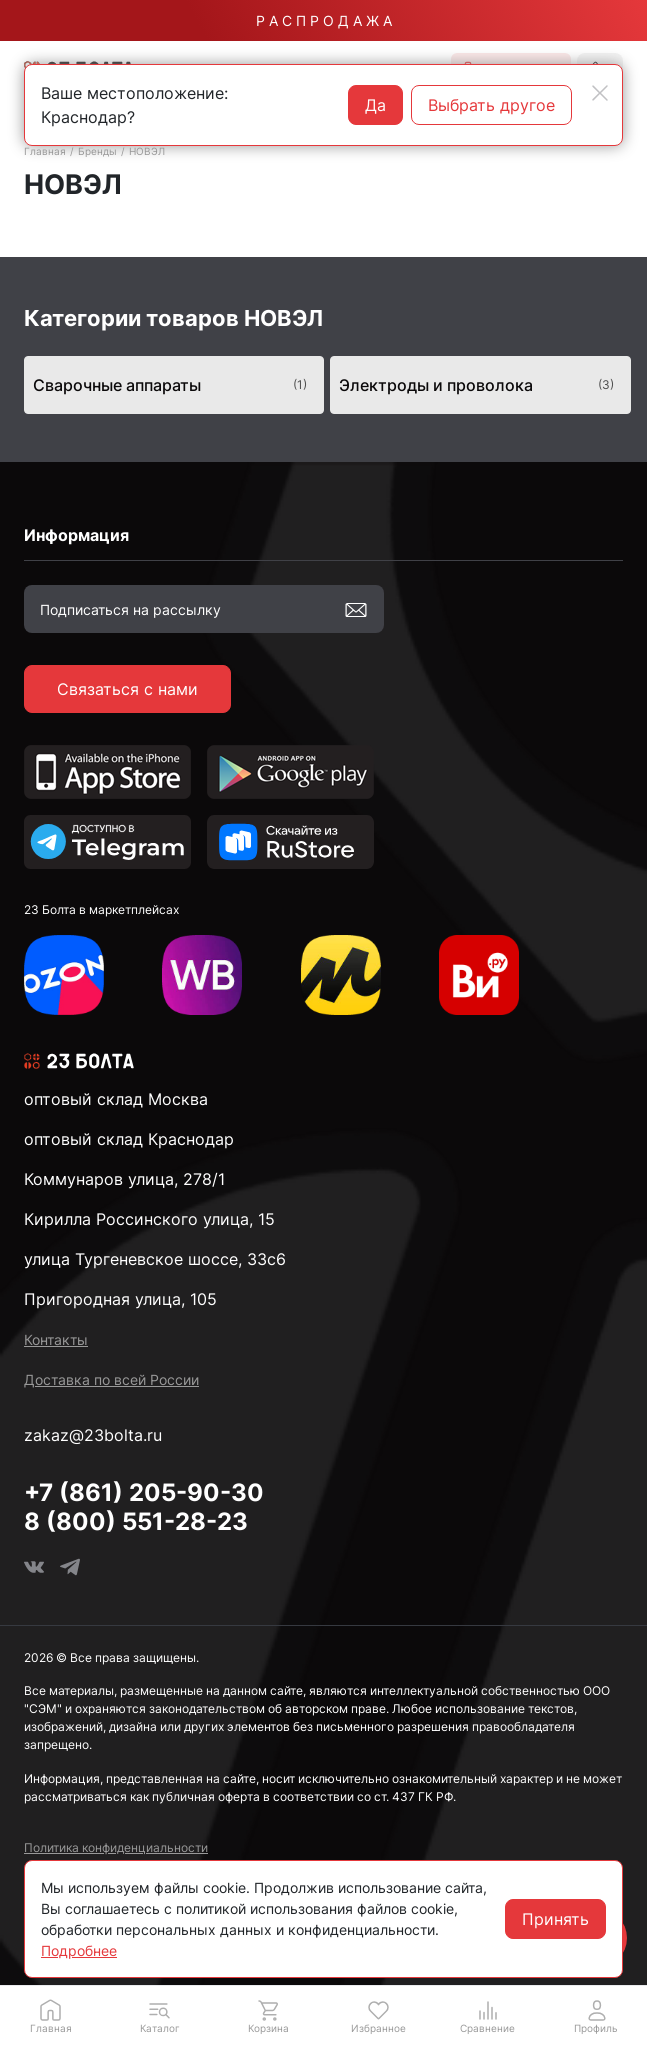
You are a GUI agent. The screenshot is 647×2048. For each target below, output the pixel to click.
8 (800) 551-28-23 (136, 1521)
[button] (159, 2016)
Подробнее (79, 1950)
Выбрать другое (491, 105)
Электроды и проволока (476, 385)
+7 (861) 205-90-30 (144, 1492)
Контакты (56, 1339)
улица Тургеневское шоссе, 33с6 (155, 1259)
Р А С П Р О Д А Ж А (324, 20)
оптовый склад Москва (116, 1099)
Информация (76, 535)
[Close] (600, 93)
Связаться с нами (127, 689)
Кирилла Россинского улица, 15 (149, 1219)
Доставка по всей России (111, 1379)
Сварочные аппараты (170, 385)
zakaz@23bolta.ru (93, 1435)
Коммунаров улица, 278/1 (124, 1179)
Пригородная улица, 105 (120, 1299)
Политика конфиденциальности (116, 1847)
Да (375, 105)
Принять (555, 1919)
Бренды (97, 151)
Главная (45, 151)
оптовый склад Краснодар (129, 1139)
